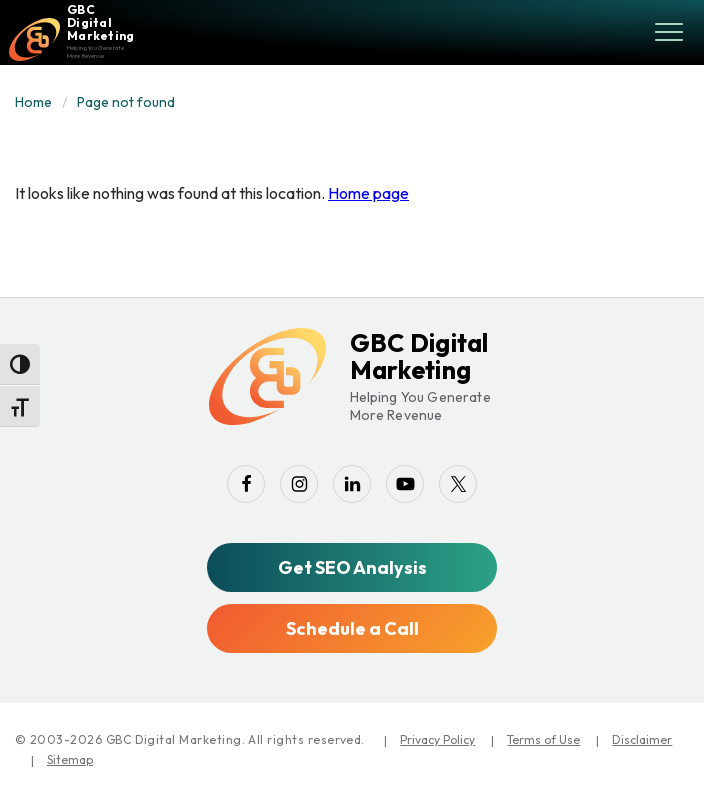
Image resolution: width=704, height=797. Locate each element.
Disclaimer (642, 739)
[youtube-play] (405, 484)
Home (33, 102)
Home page (368, 193)
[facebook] (246, 484)
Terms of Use (543, 739)
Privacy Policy (437, 739)
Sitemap (70, 759)
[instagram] (299, 484)
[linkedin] (352, 484)
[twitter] (458, 484)
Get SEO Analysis (352, 567)
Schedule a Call (352, 628)
